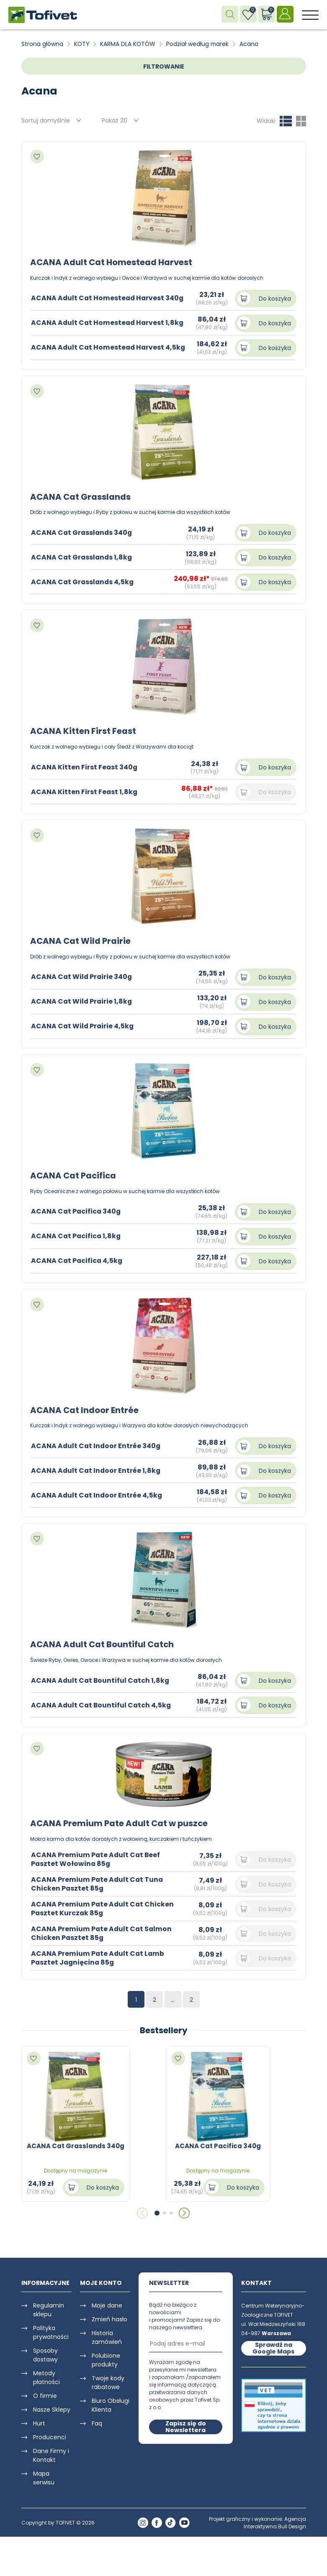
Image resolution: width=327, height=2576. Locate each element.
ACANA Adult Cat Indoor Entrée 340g (96, 1444)
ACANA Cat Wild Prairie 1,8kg (82, 1000)
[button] (157, 2210)
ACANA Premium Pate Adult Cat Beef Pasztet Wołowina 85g (96, 1857)
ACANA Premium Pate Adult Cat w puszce (119, 1821)
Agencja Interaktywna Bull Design (275, 2520)
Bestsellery (164, 2028)
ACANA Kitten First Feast (83, 730)
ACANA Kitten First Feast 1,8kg (84, 791)
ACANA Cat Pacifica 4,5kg (77, 1259)
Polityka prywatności (51, 2329)
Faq (97, 2421)
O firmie (45, 2393)
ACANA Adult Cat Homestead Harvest (111, 262)
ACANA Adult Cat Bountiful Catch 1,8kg (101, 1678)
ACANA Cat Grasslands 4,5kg (83, 581)
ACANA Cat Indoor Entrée (84, 1408)
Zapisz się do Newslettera (185, 2424)
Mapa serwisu (43, 2475)
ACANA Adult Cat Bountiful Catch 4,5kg (102, 1703)
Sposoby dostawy (45, 2352)
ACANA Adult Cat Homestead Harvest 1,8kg (108, 322)
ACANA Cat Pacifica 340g (76, 1210)
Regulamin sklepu (48, 2307)
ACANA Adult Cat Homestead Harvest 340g (108, 298)
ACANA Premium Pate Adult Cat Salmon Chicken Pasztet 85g (102, 1931)
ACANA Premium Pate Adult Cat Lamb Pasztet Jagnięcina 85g (98, 1955)
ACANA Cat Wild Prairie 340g (82, 976)
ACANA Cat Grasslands (80, 496)
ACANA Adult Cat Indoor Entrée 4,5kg (97, 1493)
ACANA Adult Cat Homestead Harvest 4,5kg (109, 347)
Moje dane (107, 2303)
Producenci (49, 2434)
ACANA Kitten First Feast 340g (84, 766)
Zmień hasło (109, 2317)
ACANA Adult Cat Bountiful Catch (102, 1642)
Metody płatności (46, 2375)
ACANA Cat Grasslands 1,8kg (82, 557)
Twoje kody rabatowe (108, 2380)
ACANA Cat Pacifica (74, 1174)
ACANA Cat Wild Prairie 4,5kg (83, 1025)
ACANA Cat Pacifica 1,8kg (76, 1234)
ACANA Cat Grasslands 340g (82, 532)
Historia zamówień (107, 2334)
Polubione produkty (106, 2357)
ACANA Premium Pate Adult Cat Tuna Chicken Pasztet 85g (98, 1881)
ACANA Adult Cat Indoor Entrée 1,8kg (96, 1469)
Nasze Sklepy (51, 2407)
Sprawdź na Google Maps (273, 2345)
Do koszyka (275, 298)
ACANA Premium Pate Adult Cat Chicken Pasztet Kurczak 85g (103, 1906)
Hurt (39, 2421)
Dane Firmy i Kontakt (51, 2452)
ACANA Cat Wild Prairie (80, 940)
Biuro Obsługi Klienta (110, 2402)
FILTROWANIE (163, 66)
